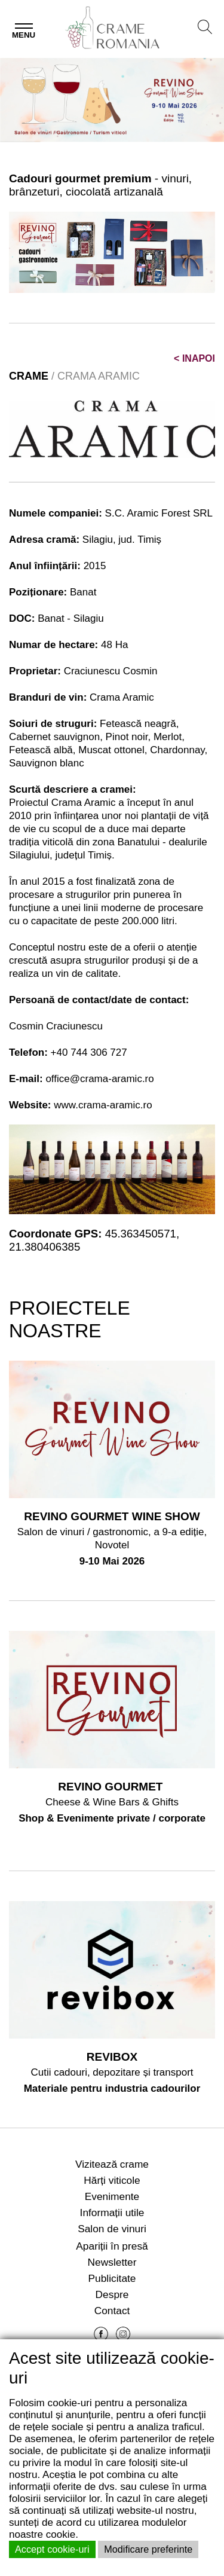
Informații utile (112, 2213)
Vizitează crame (112, 2164)
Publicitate (112, 2278)
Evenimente (112, 2196)
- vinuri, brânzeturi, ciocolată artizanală (100, 185)
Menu (23, 34)
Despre (112, 2294)
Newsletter (112, 2262)
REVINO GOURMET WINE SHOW (112, 1516)
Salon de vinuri (112, 2229)
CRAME (28, 376)
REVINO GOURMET (112, 1786)
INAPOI (194, 358)
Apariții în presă (112, 2246)
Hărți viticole (112, 2180)
